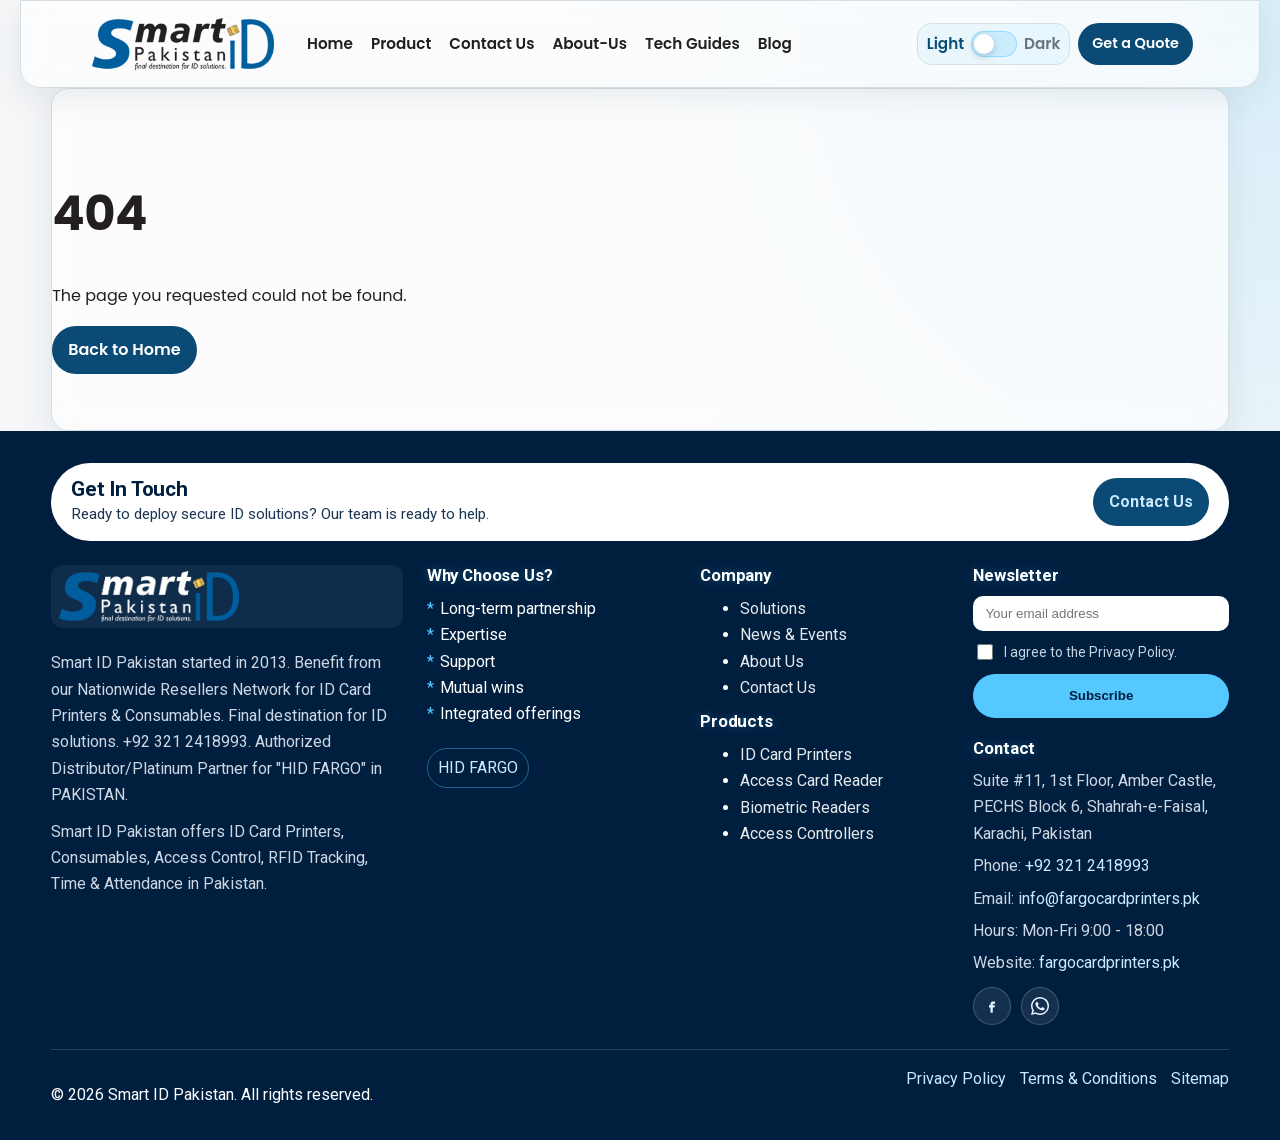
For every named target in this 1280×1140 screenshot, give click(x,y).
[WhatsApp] (1040, 1006)
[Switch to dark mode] (994, 44)
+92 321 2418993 (1087, 865)
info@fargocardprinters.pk (1109, 898)
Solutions (773, 608)
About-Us (589, 43)
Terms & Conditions (1088, 1078)
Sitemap (1200, 1078)
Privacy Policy (956, 1078)
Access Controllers (807, 833)
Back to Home (124, 349)
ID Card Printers (796, 754)
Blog (775, 43)
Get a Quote (1135, 43)
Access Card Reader (811, 780)
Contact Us (491, 43)
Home (330, 43)
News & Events (793, 634)
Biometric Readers (805, 807)
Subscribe (1101, 695)
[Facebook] (992, 1006)
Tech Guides (692, 43)
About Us (772, 661)
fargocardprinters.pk (1109, 962)
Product (401, 43)
